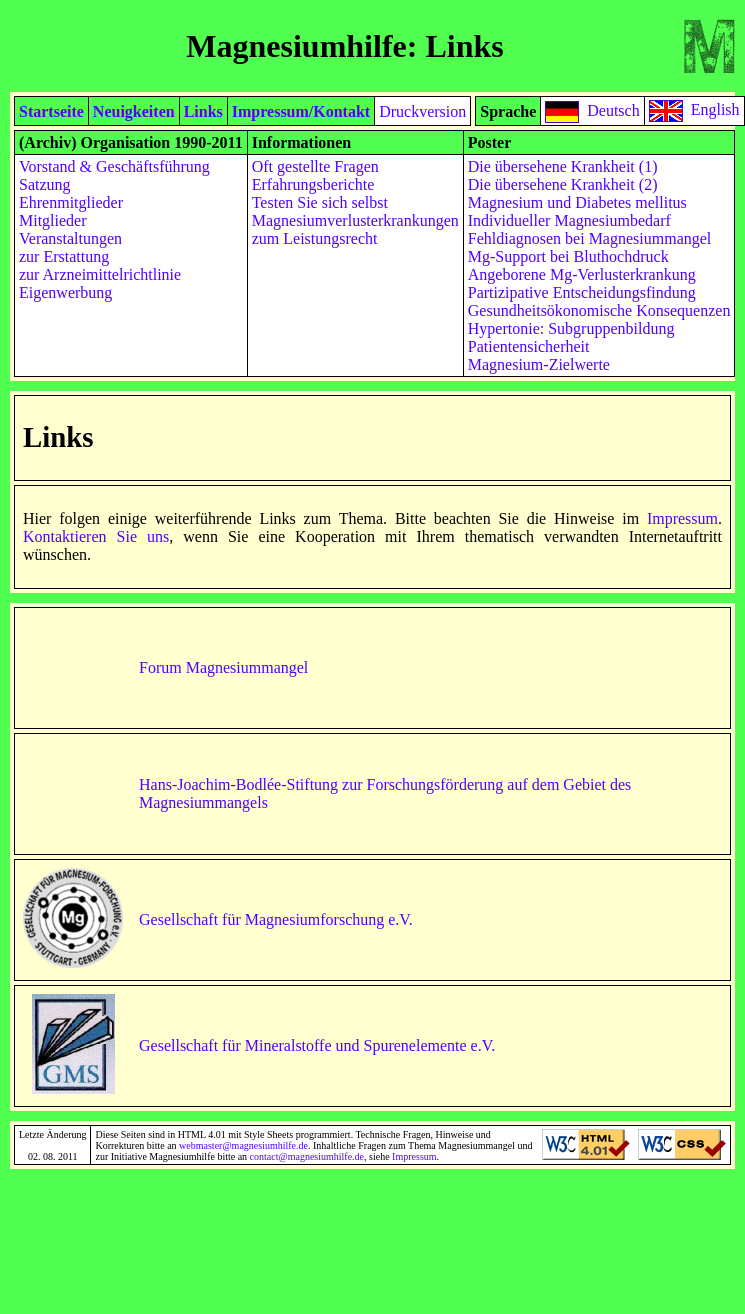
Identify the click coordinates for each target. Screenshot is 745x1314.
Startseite (51, 111)
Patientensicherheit (529, 346)
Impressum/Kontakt (301, 111)
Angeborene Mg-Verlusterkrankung (582, 274)
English (715, 109)
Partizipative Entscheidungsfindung (582, 292)
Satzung (45, 184)
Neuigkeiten (134, 111)
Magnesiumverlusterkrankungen (355, 220)
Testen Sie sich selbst (320, 202)
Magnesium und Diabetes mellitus (577, 202)
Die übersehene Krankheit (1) (563, 166)
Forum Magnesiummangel (223, 667)
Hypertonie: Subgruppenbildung (571, 328)
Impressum (682, 518)
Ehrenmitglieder (71, 202)
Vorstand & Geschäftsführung (114, 166)
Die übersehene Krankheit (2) (563, 184)
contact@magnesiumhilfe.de (307, 1156)
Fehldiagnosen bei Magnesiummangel (590, 238)
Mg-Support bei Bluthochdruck (568, 256)
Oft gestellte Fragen (315, 166)
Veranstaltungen (70, 238)
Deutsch (613, 109)
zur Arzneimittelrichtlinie (100, 274)
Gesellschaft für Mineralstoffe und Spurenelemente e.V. (317, 1045)
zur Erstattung (64, 256)
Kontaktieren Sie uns (96, 536)
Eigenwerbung (65, 292)
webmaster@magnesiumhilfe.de (243, 1145)
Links (203, 111)
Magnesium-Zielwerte (539, 364)
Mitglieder (53, 220)
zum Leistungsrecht (315, 238)
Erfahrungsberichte (313, 184)
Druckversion (422, 111)
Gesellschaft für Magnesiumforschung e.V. (276, 919)
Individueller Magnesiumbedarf (569, 220)
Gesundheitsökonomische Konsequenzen (599, 310)
